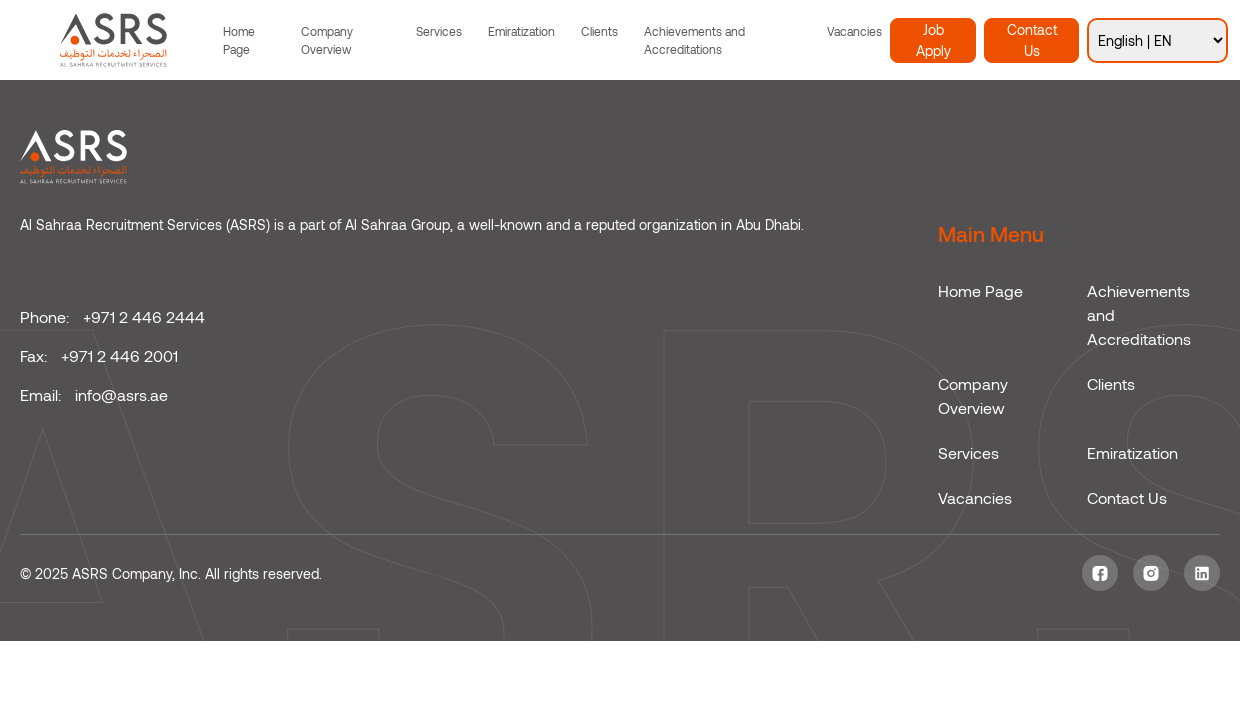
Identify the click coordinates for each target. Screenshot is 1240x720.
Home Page (239, 40)
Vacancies (854, 31)
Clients (599, 31)
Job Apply (933, 40)
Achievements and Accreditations (694, 40)
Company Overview (327, 40)
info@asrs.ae (121, 394)
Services (439, 31)
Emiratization (521, 31)
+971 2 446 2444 (144, 316)
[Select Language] (1157, 40)
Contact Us (1032, 40)
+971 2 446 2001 (119, 355)
